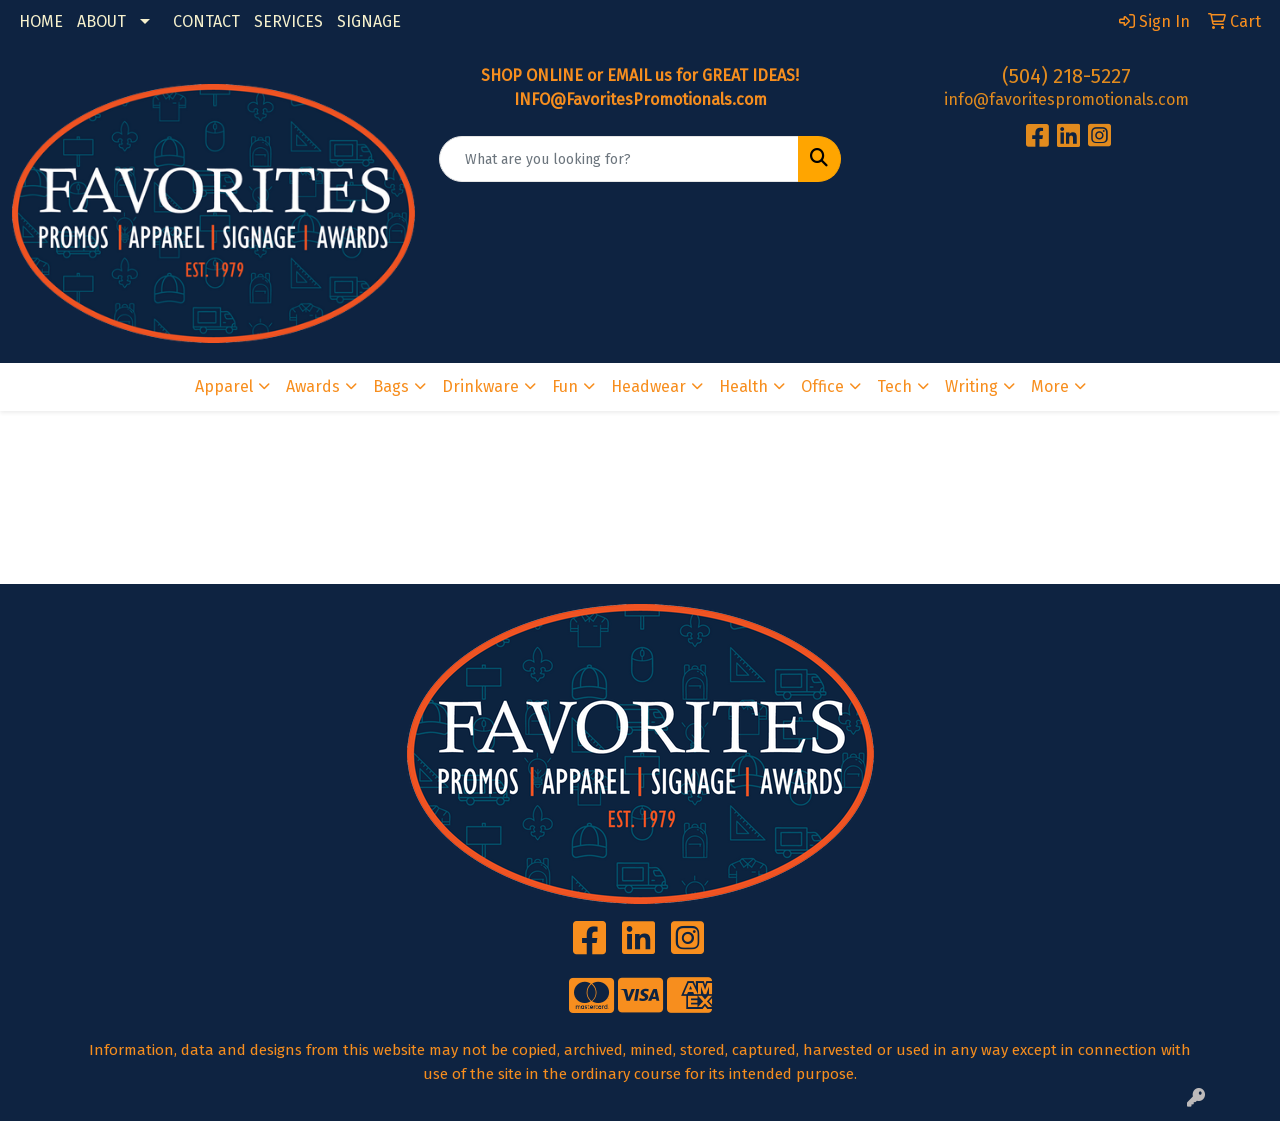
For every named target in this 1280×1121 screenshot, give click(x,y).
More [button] (1050, 386)
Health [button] (743, 386)
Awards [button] (313, 386)
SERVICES (288, 21)
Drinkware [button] (480, 386)
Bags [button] (391, 386)
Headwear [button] (648, 386)
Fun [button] (565, 386)
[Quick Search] (619, 159)
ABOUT (101, 21)
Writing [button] (971, 386)
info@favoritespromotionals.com (1066, 99)
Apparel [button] (224, 386)
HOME (41, 21)
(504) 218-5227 (1066, 76)
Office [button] (822, 386)
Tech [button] (894, 386)
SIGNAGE (369, 21)
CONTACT (206, 21)
